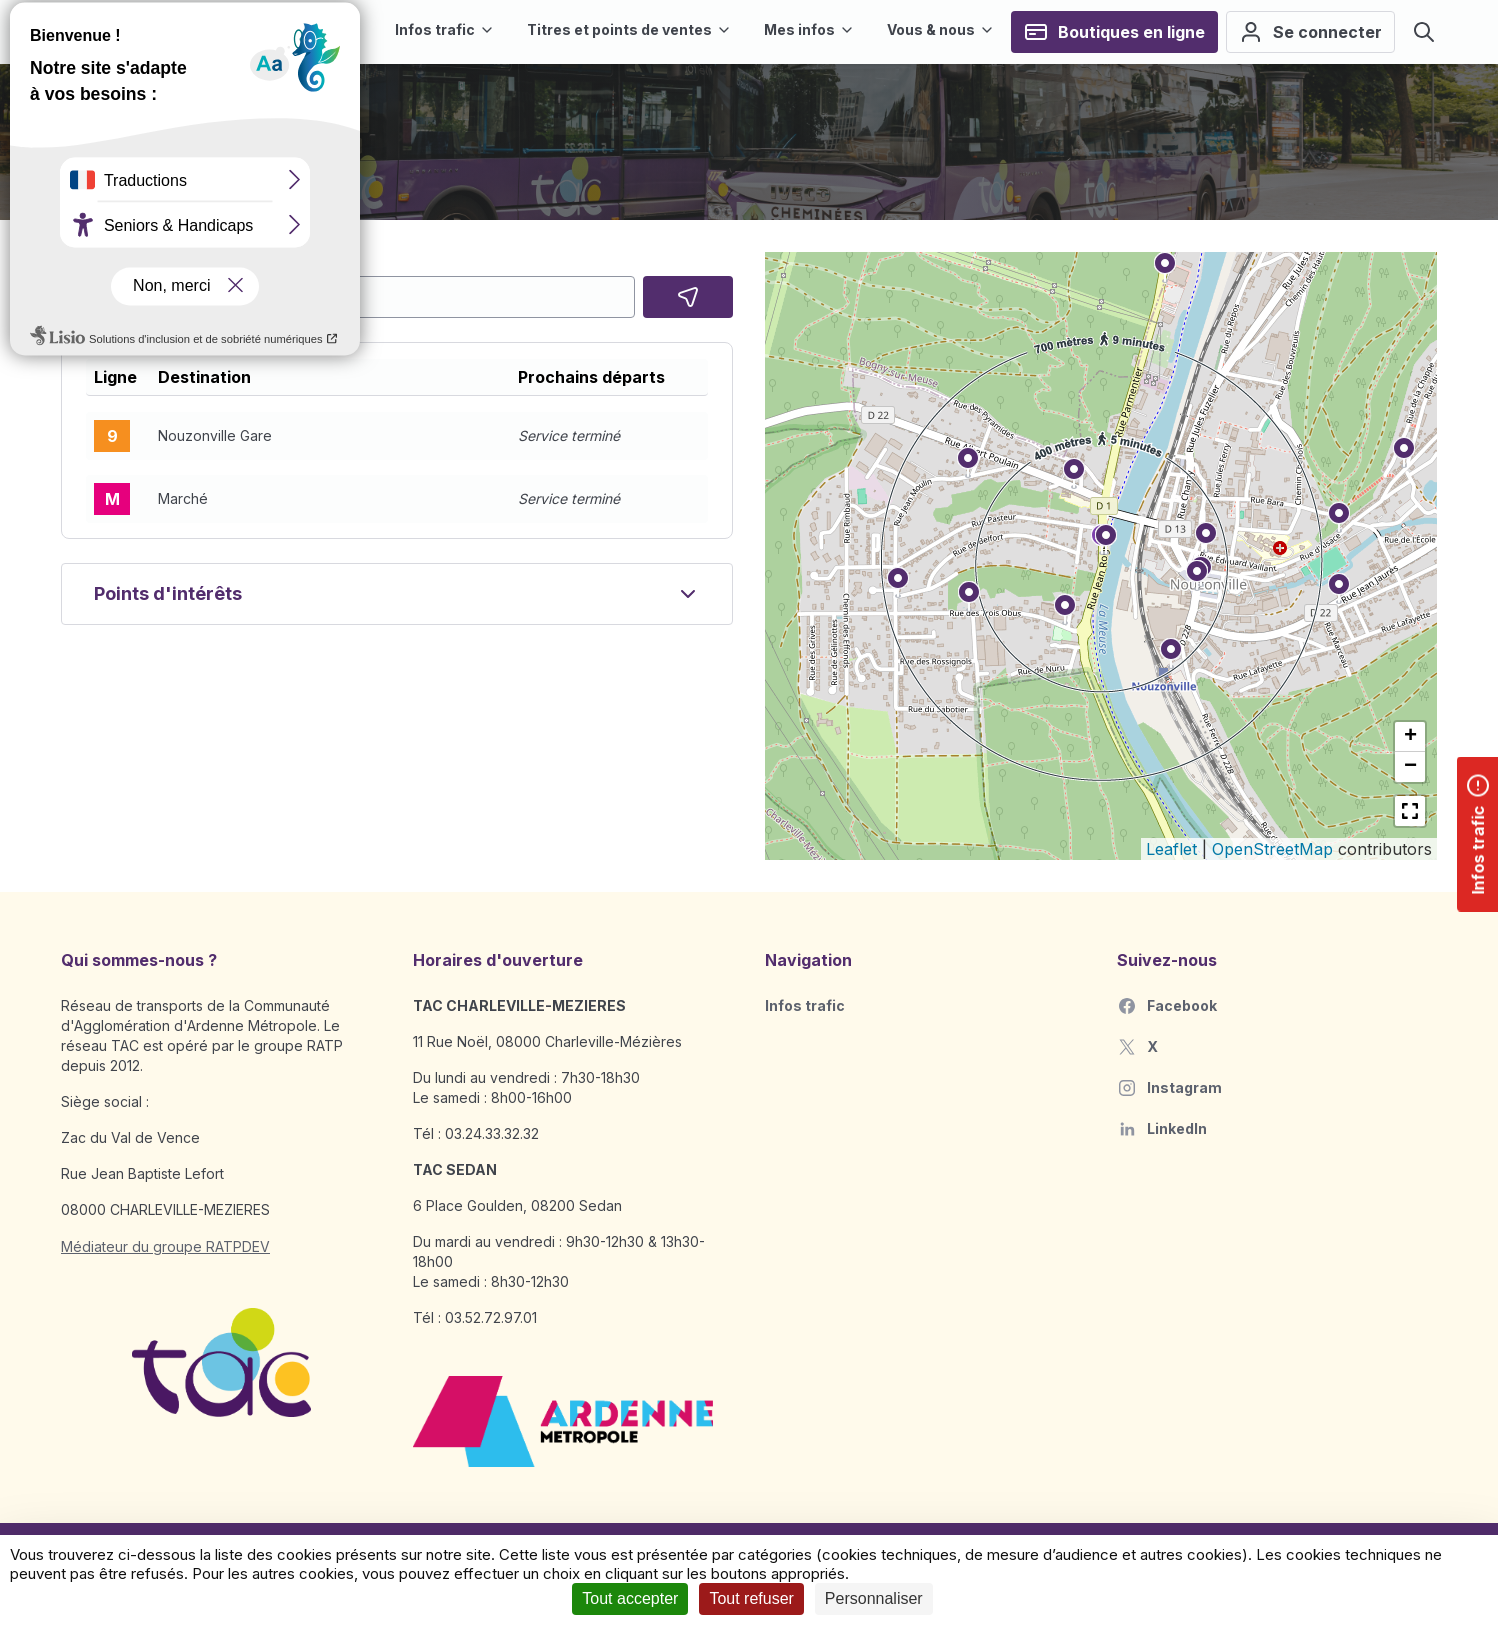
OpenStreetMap (1272, 849)
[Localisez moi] (688, 297)
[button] (397, 436)
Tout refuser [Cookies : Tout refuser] (751, 1598)
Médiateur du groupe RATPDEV (165, 1246)
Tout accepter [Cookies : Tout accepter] (630, 1598)
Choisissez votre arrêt (141, 261)
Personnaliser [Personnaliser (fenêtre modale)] (874, 1598)
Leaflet (1171, 849)
